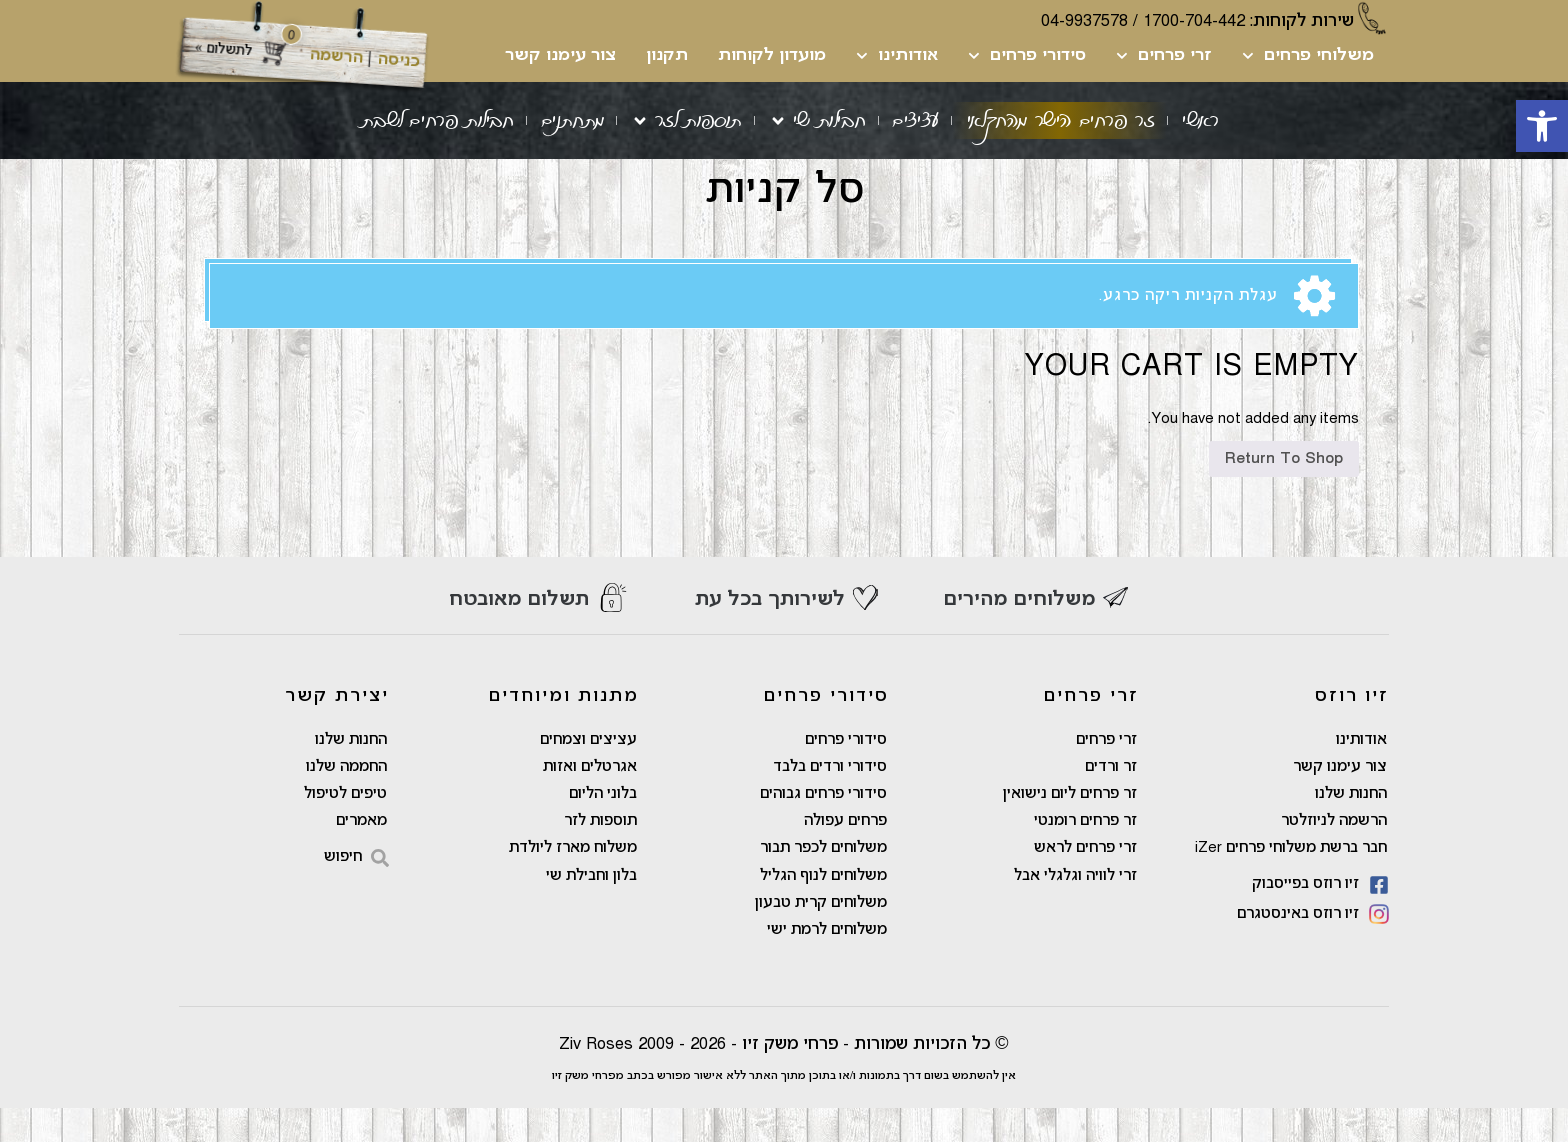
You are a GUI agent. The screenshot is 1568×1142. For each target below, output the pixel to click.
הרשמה (336, 57)
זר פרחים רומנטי (1085, 852)
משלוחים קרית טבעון (821, 936)
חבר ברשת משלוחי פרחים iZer (1291, 880)
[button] (1542, 126)
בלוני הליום (603, 824)
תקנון (667, 56)
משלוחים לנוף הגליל (823, 908)
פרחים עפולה (845, 852)
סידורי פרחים (1027, 56)
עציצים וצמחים (588, 768)
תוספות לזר (600, 852)
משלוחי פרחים (1308, 56)
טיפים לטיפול (345, 824)
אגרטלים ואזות (590, 796)
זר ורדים (1111, 796)
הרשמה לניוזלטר (1334, 852)
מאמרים (361, 852)
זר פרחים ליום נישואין (1070, 824)
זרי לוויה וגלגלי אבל (1075, 908)
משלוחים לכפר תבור (823, 880)
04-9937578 (1084, 21)
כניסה (398, 60)
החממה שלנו (346, 796)
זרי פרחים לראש (1085, 880)
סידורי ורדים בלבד (830, 796)
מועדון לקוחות (772, 56)
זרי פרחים (1164, 56)
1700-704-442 (1194, 21)
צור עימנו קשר (560, 56)
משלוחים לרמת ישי (827, 964)
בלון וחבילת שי (591, 908)
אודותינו (897, 56)
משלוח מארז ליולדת (573, 880)
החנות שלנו (1351, 824)
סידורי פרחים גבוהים (823, 824)
